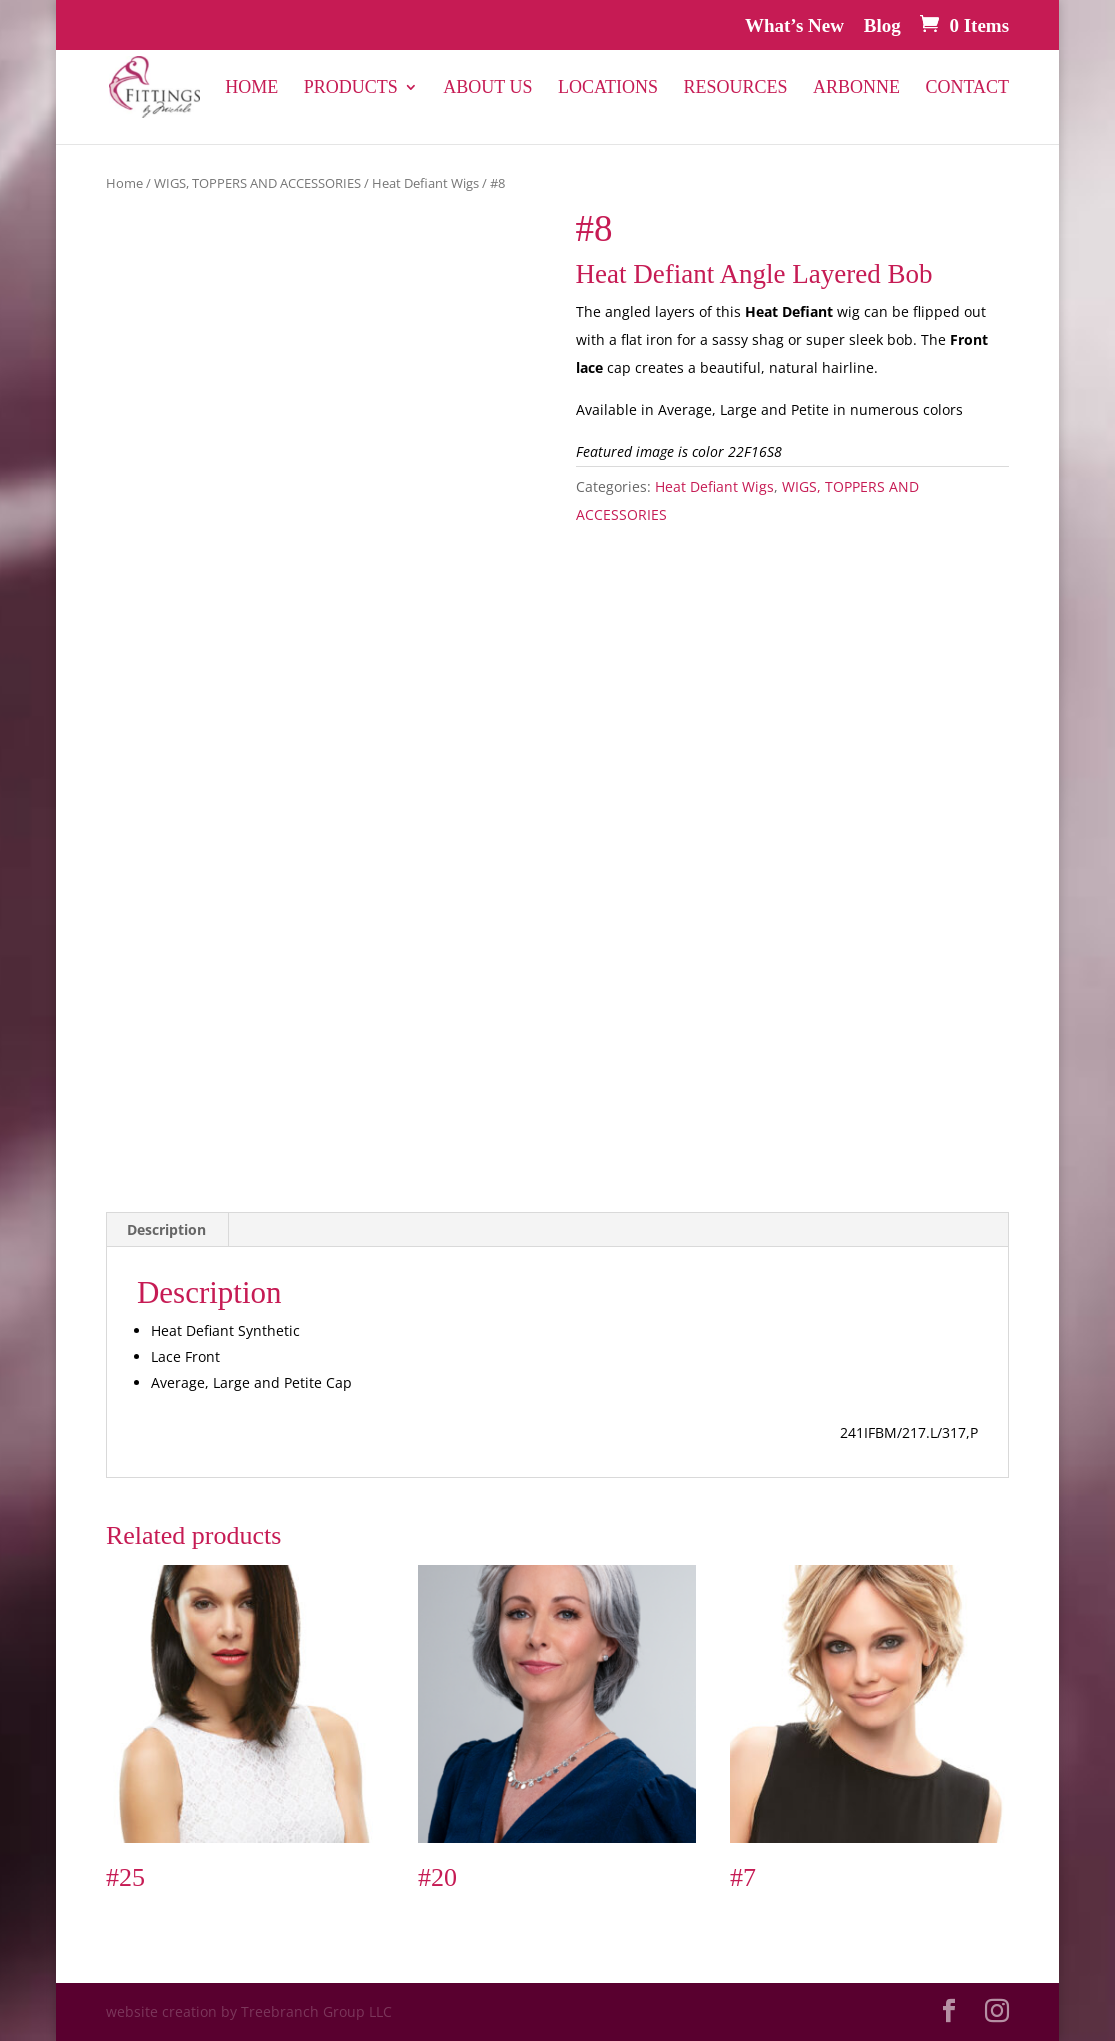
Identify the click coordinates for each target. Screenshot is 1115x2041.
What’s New (794, 26)
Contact (968, 88)
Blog (882, 26)
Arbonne (856, 88)
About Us (487, 88)
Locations (608, 88)
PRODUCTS (351, 88)
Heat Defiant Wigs (425, 183)
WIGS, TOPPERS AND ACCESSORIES (257, 183)
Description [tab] (166, 1229)
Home (251, 88)
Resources (735, 88)
